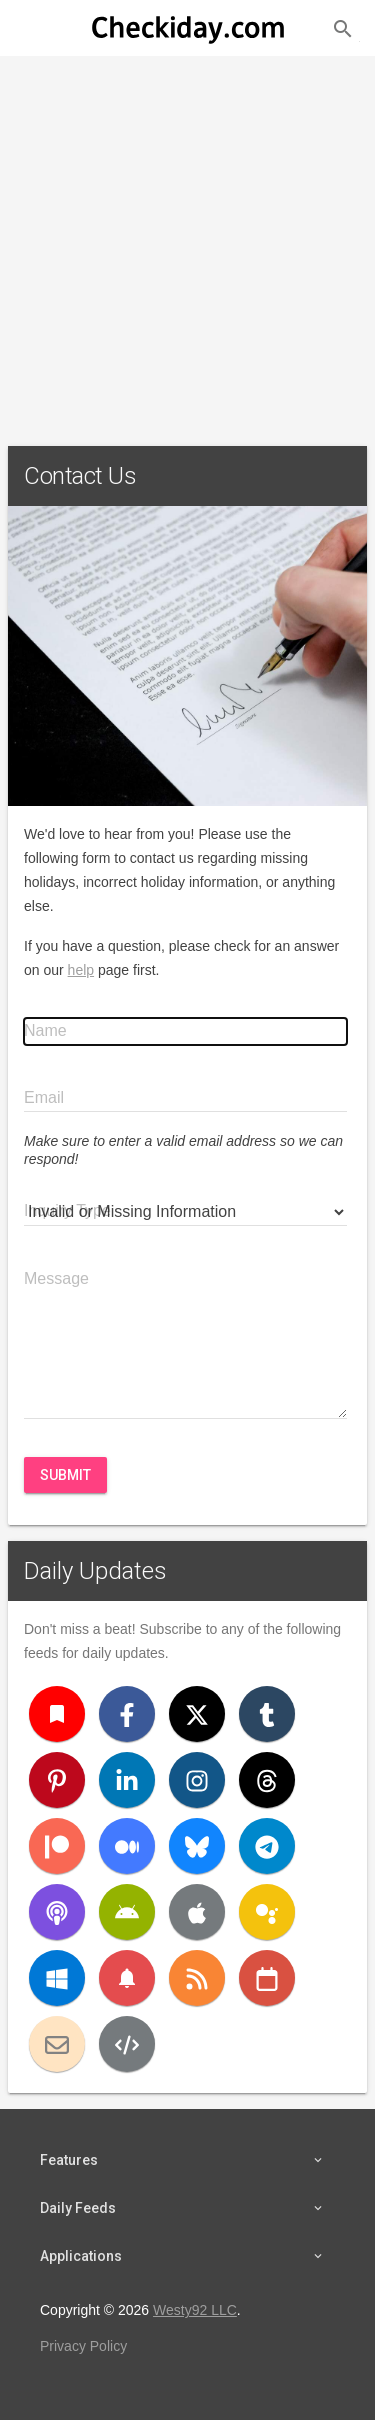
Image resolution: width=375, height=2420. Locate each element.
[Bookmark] (57, 1714)
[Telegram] (267, 1846)
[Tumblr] (267, 1714)
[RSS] (197, 1978)
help (81, 970)
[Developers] (127, 2044)
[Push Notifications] (127, 1978)
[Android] (127, 1912)
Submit (65, 1475)
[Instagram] (197, 1780)
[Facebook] (127, 1714)
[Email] (57, 2044)
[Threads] (267, 1780)
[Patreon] (57, 1846)
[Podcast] (57, 1912)
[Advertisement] (187, 243)
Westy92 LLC (195, 2310)
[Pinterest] (57, 1780)
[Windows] (57, 1978)
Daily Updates (95, 1571)
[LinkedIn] (127, 1780)
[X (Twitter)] (197, 1714)
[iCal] (267, 1978)
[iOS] (197, 1912)
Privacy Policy (83, 2346)
